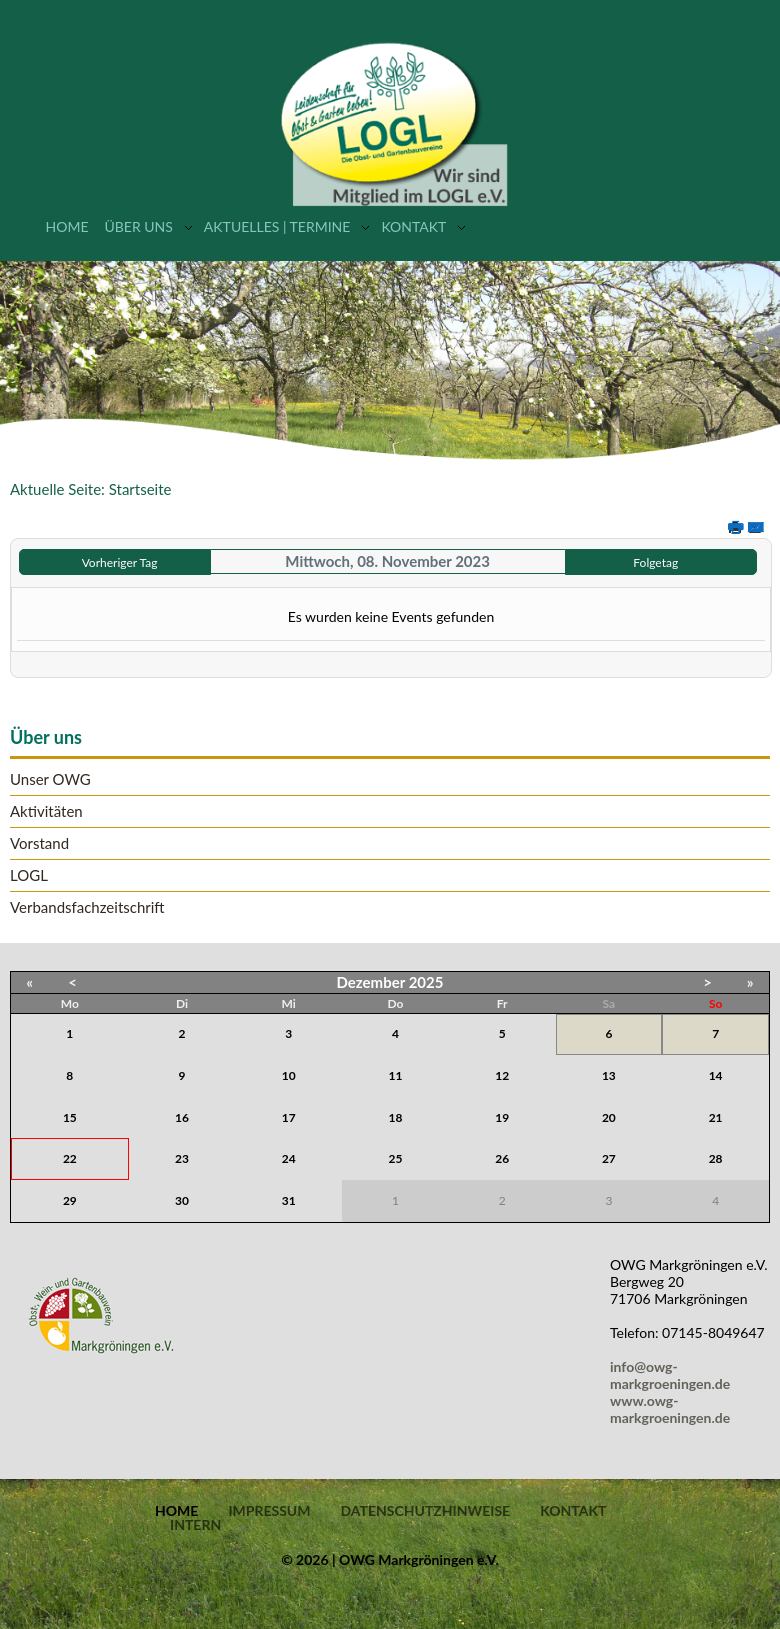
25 (396, 1158)
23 (182, 1158)
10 (289, 1075)
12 (502, 1075)
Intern (195, 1525)
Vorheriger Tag (120, 562)
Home (67, 226)
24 (289, 1158)
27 (609, 1158)
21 (716, 1117)
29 (70, 1200)
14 (716, 1075)
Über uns (138, 226)
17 (289, 1117)
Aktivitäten (46, 811)
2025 (426, 982)
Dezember (371, 982)
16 (182, 1117)
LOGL (29, 875)
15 (70, 1117)
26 (502, 1158)
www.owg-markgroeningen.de (670, 1409)
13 (609, 1075)
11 (396, 1075)
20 (609, 1117)
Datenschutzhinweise (425, 1511)
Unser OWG (50, 779)
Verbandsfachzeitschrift (87, 907)
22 (70, 1158)
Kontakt (413, 226)
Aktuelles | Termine (277, 226)
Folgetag (655, 562)
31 (289, 1200)
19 (502, 1117)
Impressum (269, 1511)
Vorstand (39, 843)
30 (182, 1200)
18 (396, 1117)
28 (716, 1158)
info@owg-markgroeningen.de (673, 1375)
